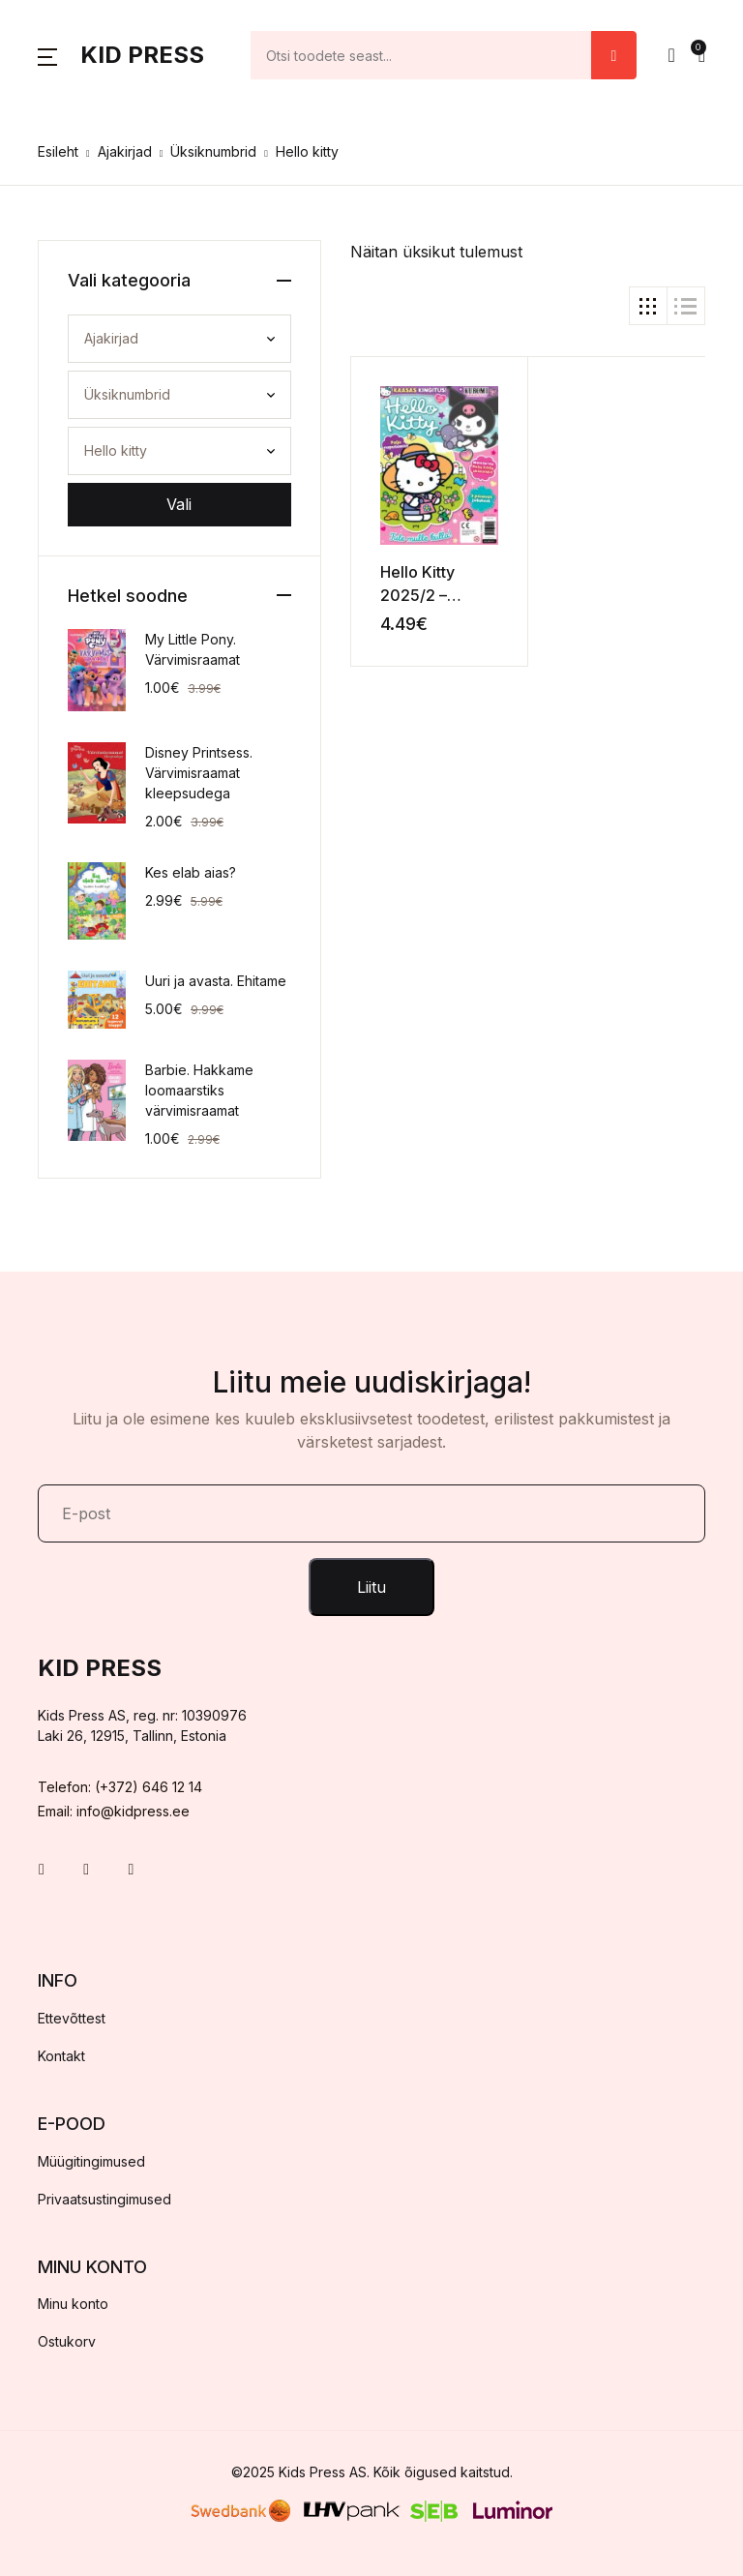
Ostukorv (67, 2341)
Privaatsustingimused (104, 2199)
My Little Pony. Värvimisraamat (192, 649)
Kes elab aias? (190, 872)
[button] (47, 55)
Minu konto (73, 2303)
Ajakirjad (125, 151)
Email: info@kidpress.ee (114, 1811)
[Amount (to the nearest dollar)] (421, 55)
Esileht (58, 151)
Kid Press (142, 55)
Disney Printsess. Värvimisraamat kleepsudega (199, 772)
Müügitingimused (91, 2161)
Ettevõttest (71, 2018)
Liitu (371, 1587)
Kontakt (61, 2056)
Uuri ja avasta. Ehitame (215, 981)
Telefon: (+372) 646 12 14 (120, 1787)
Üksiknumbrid (213, 151)
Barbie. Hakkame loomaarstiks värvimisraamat (199, 1090)
